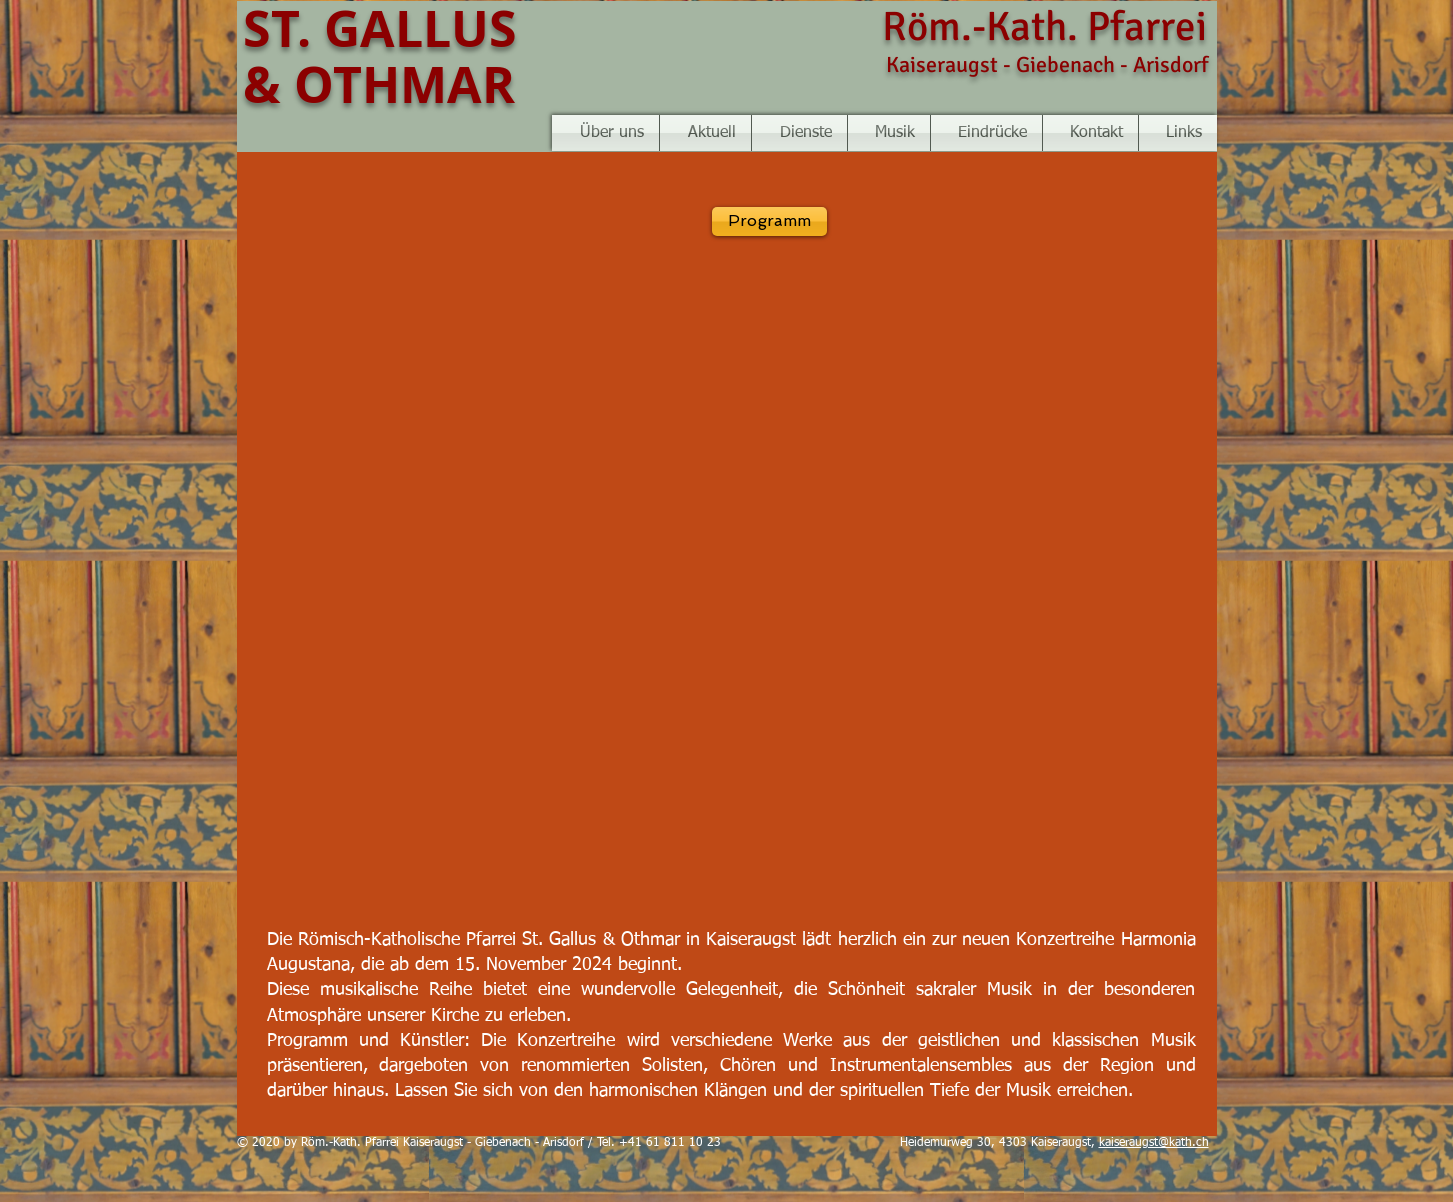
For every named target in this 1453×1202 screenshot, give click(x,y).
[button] (889, 133)
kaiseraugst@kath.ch (1154, 1143)
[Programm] (769, 221)
